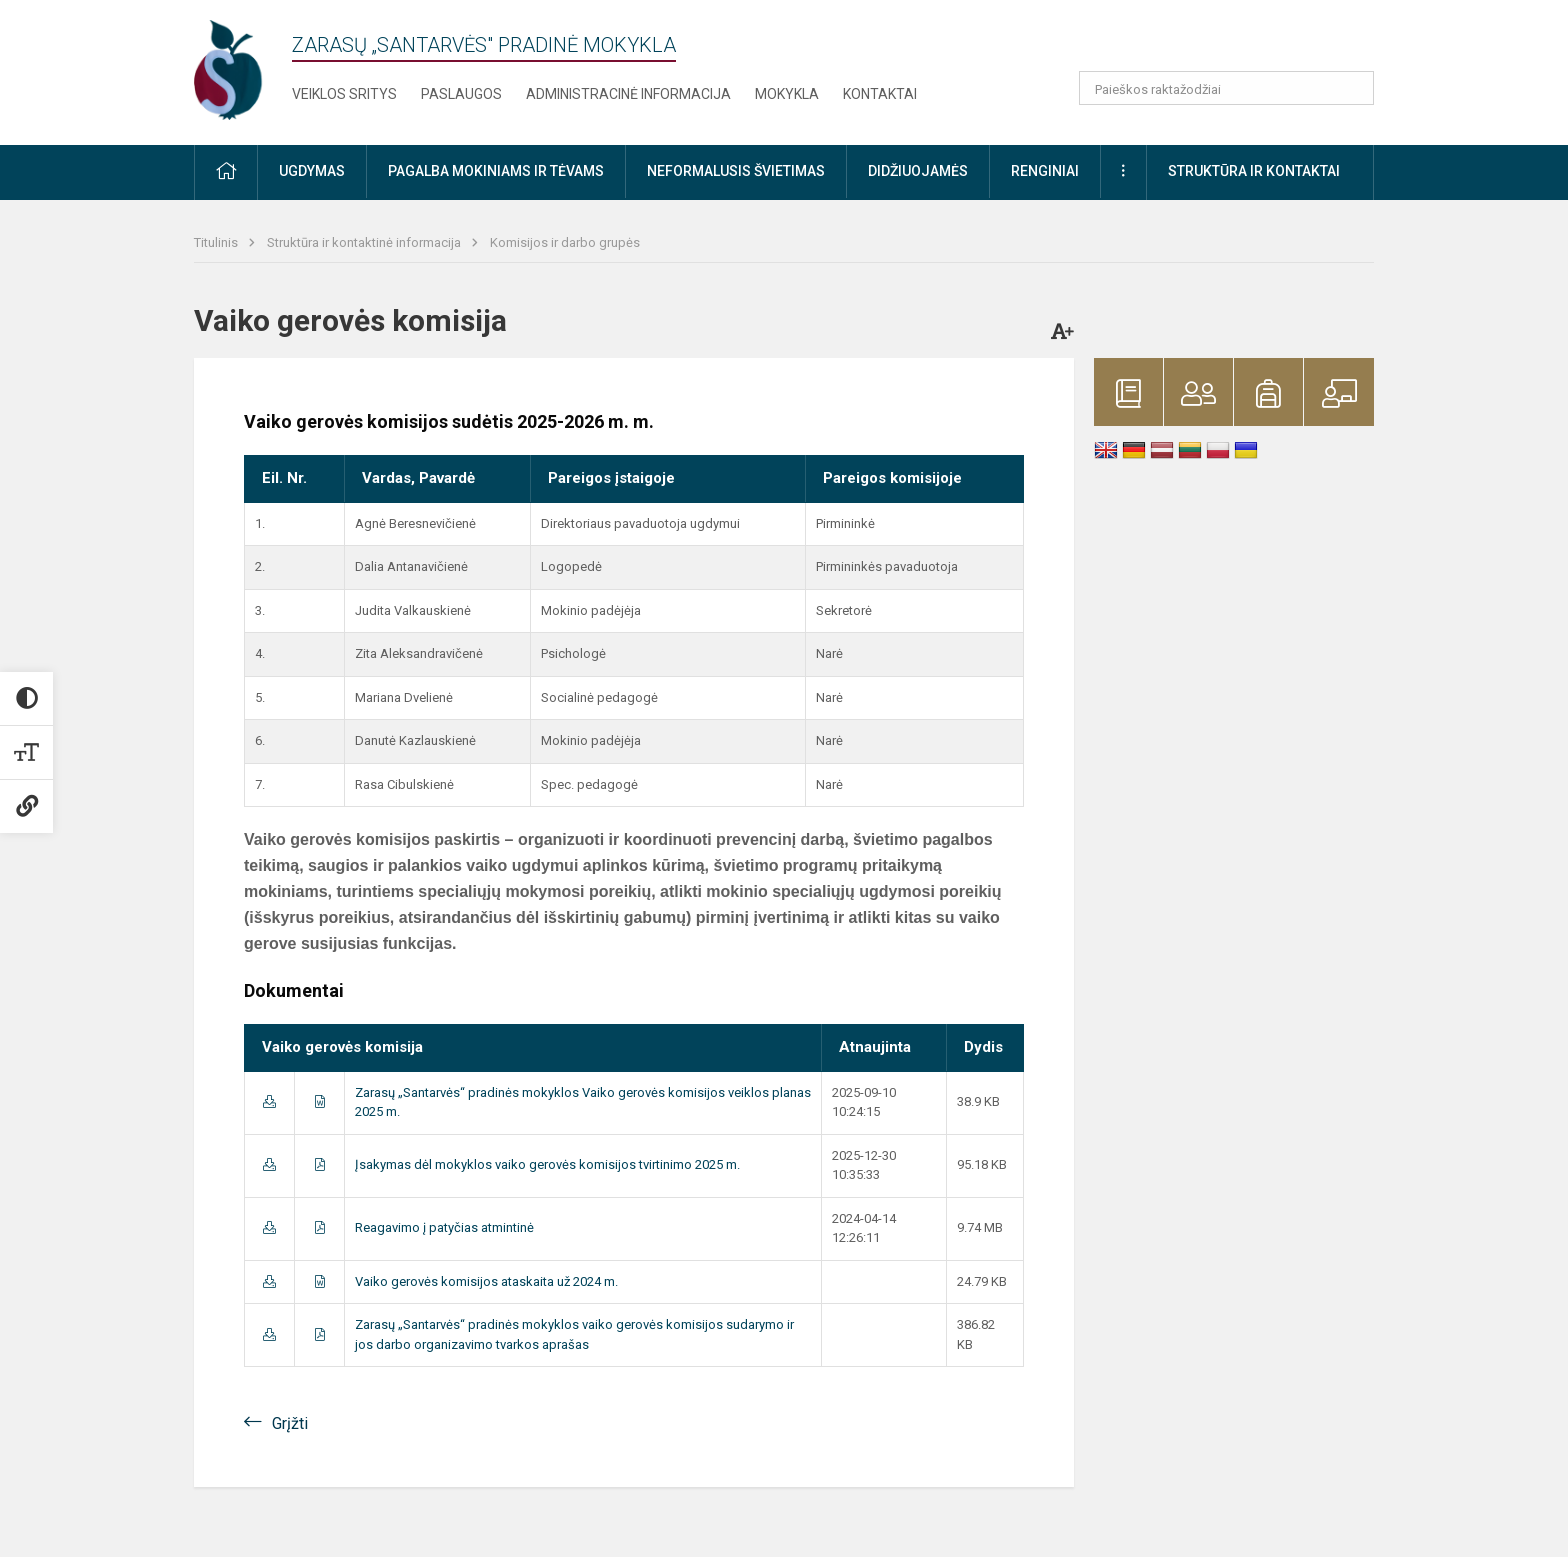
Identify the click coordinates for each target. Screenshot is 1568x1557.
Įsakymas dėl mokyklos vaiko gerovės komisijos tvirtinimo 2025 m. (547, 1164)
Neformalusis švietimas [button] (736, 171)
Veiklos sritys (344, 94)
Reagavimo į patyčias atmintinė (444, 1227)
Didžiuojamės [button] (918, 171)
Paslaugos (461, 94)
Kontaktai (880, 94)
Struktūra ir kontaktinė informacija (365, 242)
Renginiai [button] (1045, 171)
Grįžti (290, 1423)
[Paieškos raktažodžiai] (1226, 88)
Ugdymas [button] (312, 171)
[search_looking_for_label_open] (1352, 88)
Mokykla (787, 94)
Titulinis (217, 242)
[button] (1237, 42)
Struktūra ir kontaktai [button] (1254, 171)
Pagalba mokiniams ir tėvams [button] (496, 171)
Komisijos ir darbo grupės (565, 242)
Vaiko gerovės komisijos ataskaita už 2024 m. (486, 1281)
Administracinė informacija (628, 94)
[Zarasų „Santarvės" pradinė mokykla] (248, 68)
